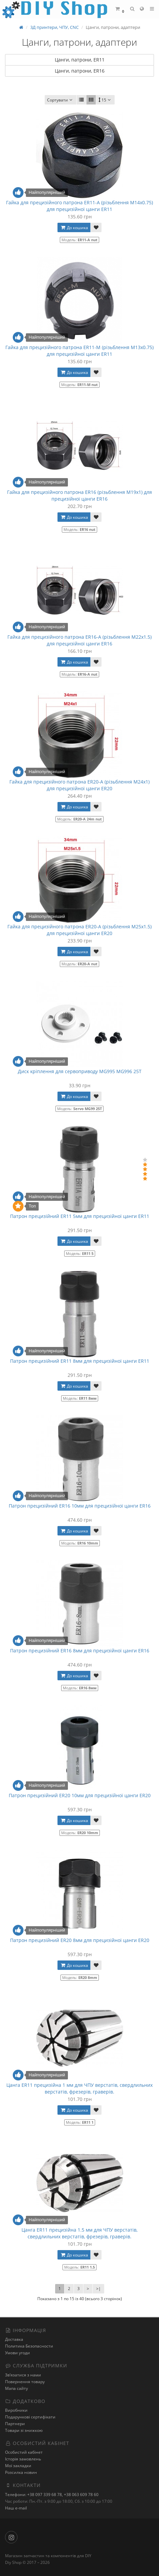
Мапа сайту (16, 2388)
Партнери (15, 2423)
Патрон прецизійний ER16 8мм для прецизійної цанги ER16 (79, 1650)
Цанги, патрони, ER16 (80, 71)
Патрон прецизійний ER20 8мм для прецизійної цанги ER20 (79, 1940)
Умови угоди (17, 2353)
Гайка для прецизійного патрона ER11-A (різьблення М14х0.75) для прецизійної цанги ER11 (79, 205)
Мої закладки (18, 2465)
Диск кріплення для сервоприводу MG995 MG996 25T (80, 1071)
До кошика (74, 227)
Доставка (14, 2339)
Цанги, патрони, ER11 (80, 59)
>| (98, 2288)
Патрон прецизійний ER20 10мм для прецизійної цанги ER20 (80, 1795)
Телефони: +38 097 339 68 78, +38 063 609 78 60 (51, 2494)
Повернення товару (25, 2381)
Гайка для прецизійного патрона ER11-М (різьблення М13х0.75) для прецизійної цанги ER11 (79, 350)
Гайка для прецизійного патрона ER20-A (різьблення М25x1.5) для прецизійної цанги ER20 (79, 929)
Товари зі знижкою (24, 2430)
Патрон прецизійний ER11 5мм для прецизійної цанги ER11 (79, 1216)
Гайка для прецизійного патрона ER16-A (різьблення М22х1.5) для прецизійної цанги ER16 (79, 640)
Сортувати (60, 100)
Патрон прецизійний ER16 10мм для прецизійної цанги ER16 (80, 1506)
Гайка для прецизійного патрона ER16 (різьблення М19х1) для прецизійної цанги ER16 (79, 495)
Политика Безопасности (29, 2346)
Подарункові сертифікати (30, 2417)
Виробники (16, 2410)
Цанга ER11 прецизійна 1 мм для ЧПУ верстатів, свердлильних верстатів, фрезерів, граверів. (79, 2088)
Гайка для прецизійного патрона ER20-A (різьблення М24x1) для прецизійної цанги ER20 (79, 785)
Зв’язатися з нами (23, 2375)
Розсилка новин (21, 2472)
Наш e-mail (16, 2508)
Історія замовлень (23, 2459)
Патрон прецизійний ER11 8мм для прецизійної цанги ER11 (79, 1361)
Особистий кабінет (24, 2452)
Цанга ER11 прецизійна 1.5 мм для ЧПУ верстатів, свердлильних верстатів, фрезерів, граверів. (79, 2233)
